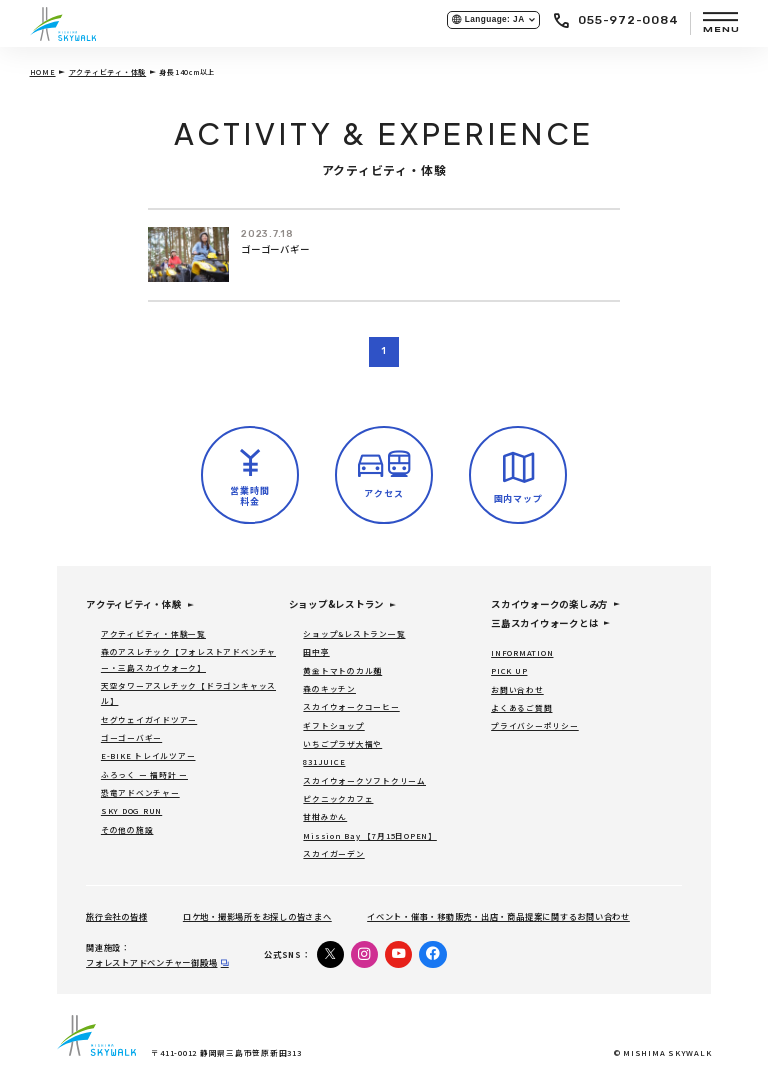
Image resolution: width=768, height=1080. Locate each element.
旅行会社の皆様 (116, 916)
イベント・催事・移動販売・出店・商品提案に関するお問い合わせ (498, 916)
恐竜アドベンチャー (140, 792)
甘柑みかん (325, 816)
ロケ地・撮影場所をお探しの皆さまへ (257, 916)
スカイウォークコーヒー (351, 706)
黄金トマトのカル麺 (342, 670)
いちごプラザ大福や (342, 743)
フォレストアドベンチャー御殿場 (151, 962)
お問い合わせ (517, 689)
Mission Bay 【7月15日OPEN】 (369, 835)
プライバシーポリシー (535, 725)
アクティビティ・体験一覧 (153, 633)
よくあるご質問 (521, 707)
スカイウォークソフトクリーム (364, 780)
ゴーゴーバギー (275, 249)
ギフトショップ (333, 725)
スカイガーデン (333, 853)
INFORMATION (522, 652)
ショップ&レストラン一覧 (354, 633)
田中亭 (316, 651)
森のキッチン (329, 688)
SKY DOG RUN (131, 810)
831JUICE (324, 761)
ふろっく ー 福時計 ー (144, 774)
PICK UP (509, 670)
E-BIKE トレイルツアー (148, 755)
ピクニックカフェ (338, 798)
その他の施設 (127, 829)
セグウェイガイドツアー (149, 719)
